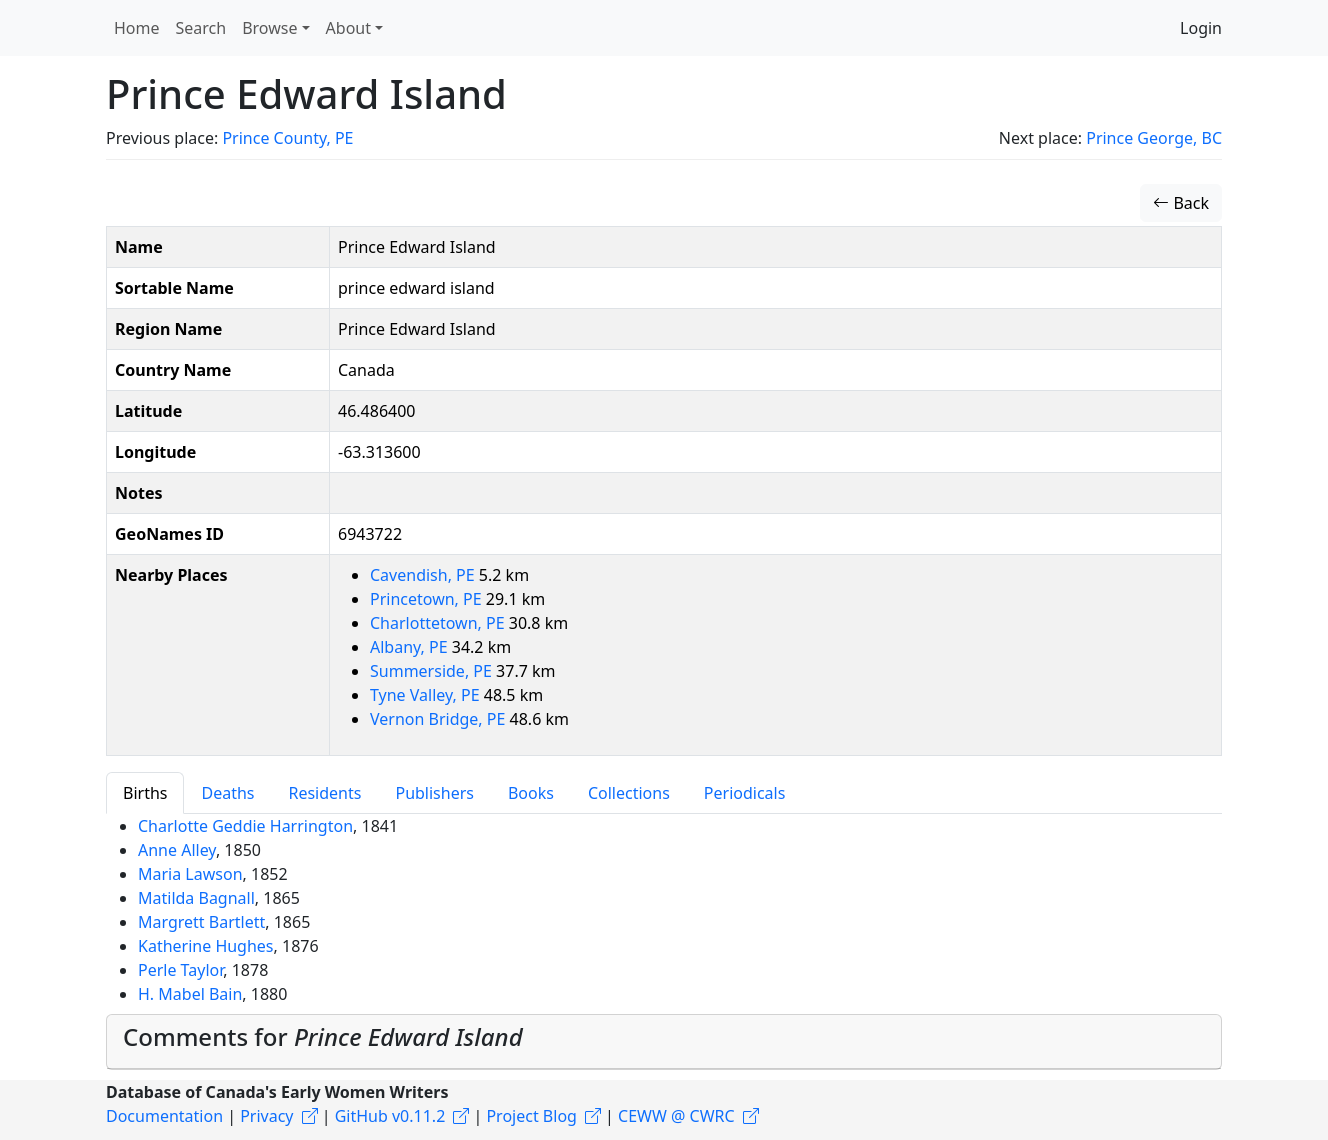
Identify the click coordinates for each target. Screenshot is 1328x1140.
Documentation (164, 1116)
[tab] (664, 1042)
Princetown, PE (428, 599)
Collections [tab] (629, 793)
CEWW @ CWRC (676, 1116)
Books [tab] (531, 793)
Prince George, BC (1154, 138)
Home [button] (137, 28)
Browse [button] (269, 28)
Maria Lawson (190, 874)
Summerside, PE (433, 671)
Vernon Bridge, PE (440, 719)
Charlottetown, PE (439, 623)
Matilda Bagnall (196, 898)
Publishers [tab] (434, 793)
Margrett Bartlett (201, 922)
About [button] (348, 28)
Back (1181, 203)
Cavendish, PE (424, 575)
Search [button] (201, 28)
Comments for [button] (323, 1036)
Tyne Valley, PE (427, 695)
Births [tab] (145, 793)
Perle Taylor (180, 970)
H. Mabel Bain (190, 994)
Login (1201, 28)
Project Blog (531, 1116)
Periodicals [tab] (745, 793)
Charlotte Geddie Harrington (245, 826)
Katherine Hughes (206, 946)
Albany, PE (411, 647)
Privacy (266, 1116)
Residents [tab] (324, 793)
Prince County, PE (287, 138)
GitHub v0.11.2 (390, 1116)
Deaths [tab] (227, 793)
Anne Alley (177, 850)
